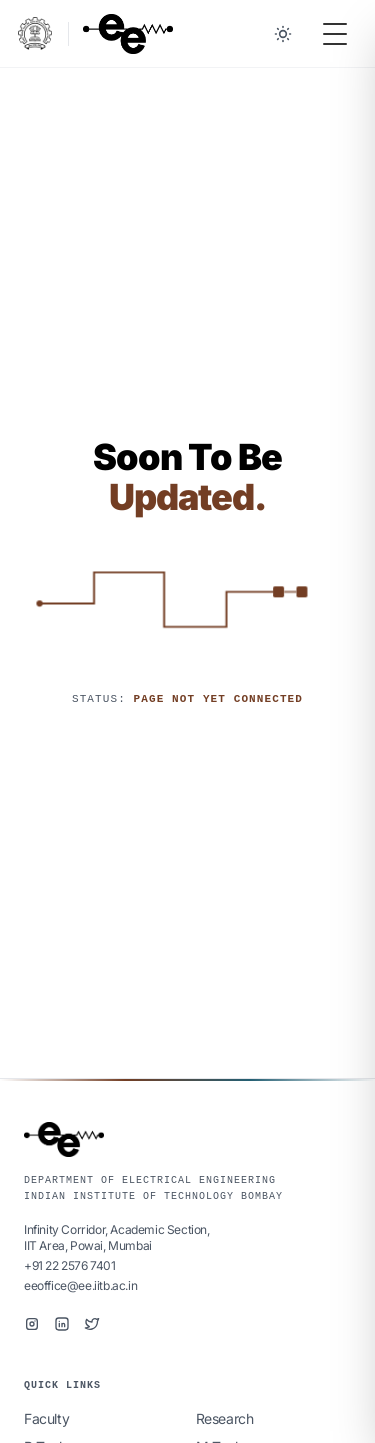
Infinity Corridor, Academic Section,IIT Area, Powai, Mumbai (117, 1237)
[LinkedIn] (62, 1324)
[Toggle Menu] (335, 34)
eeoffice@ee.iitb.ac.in (80, 1285)
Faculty (46, 1418)
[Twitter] (92, 1324)
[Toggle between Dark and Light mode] (283, 34)
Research (225, 1418)
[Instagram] (32, 1324)
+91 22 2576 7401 (70, 1265)
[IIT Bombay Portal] (35, 33)
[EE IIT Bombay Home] (128, 34)
